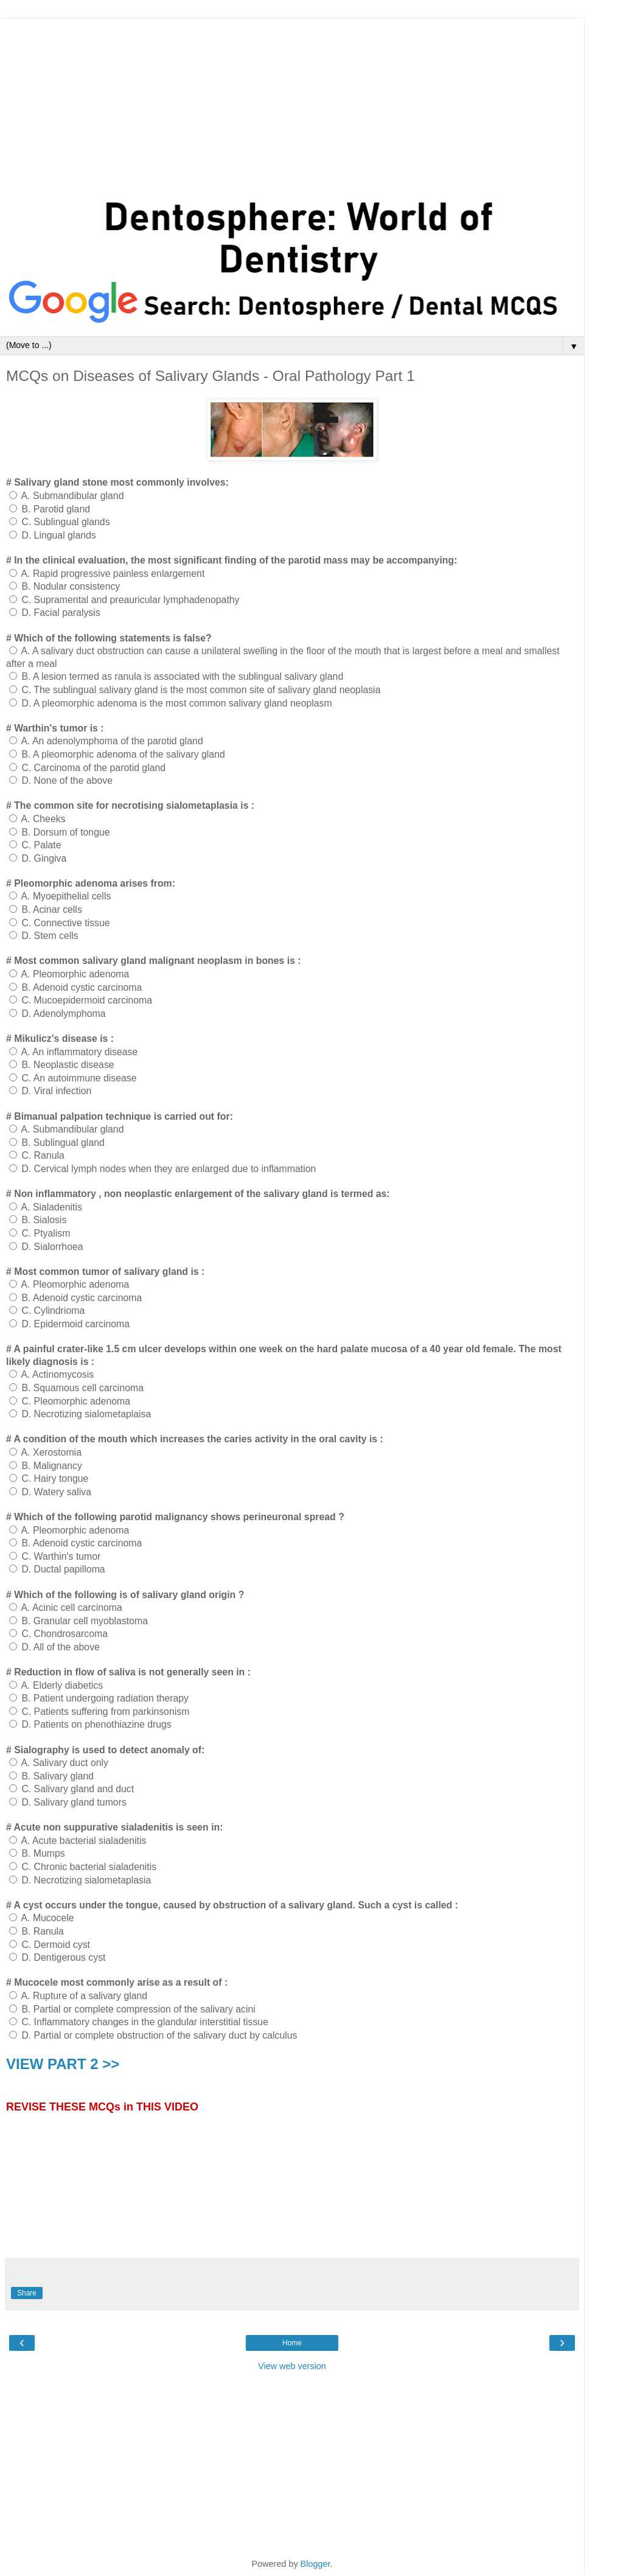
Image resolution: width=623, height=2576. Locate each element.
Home (292, 2343)
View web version (292, 2366)
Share (27, 2293)
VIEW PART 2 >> (62, 2064)
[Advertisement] (292, 103)
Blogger (315, 2564)
